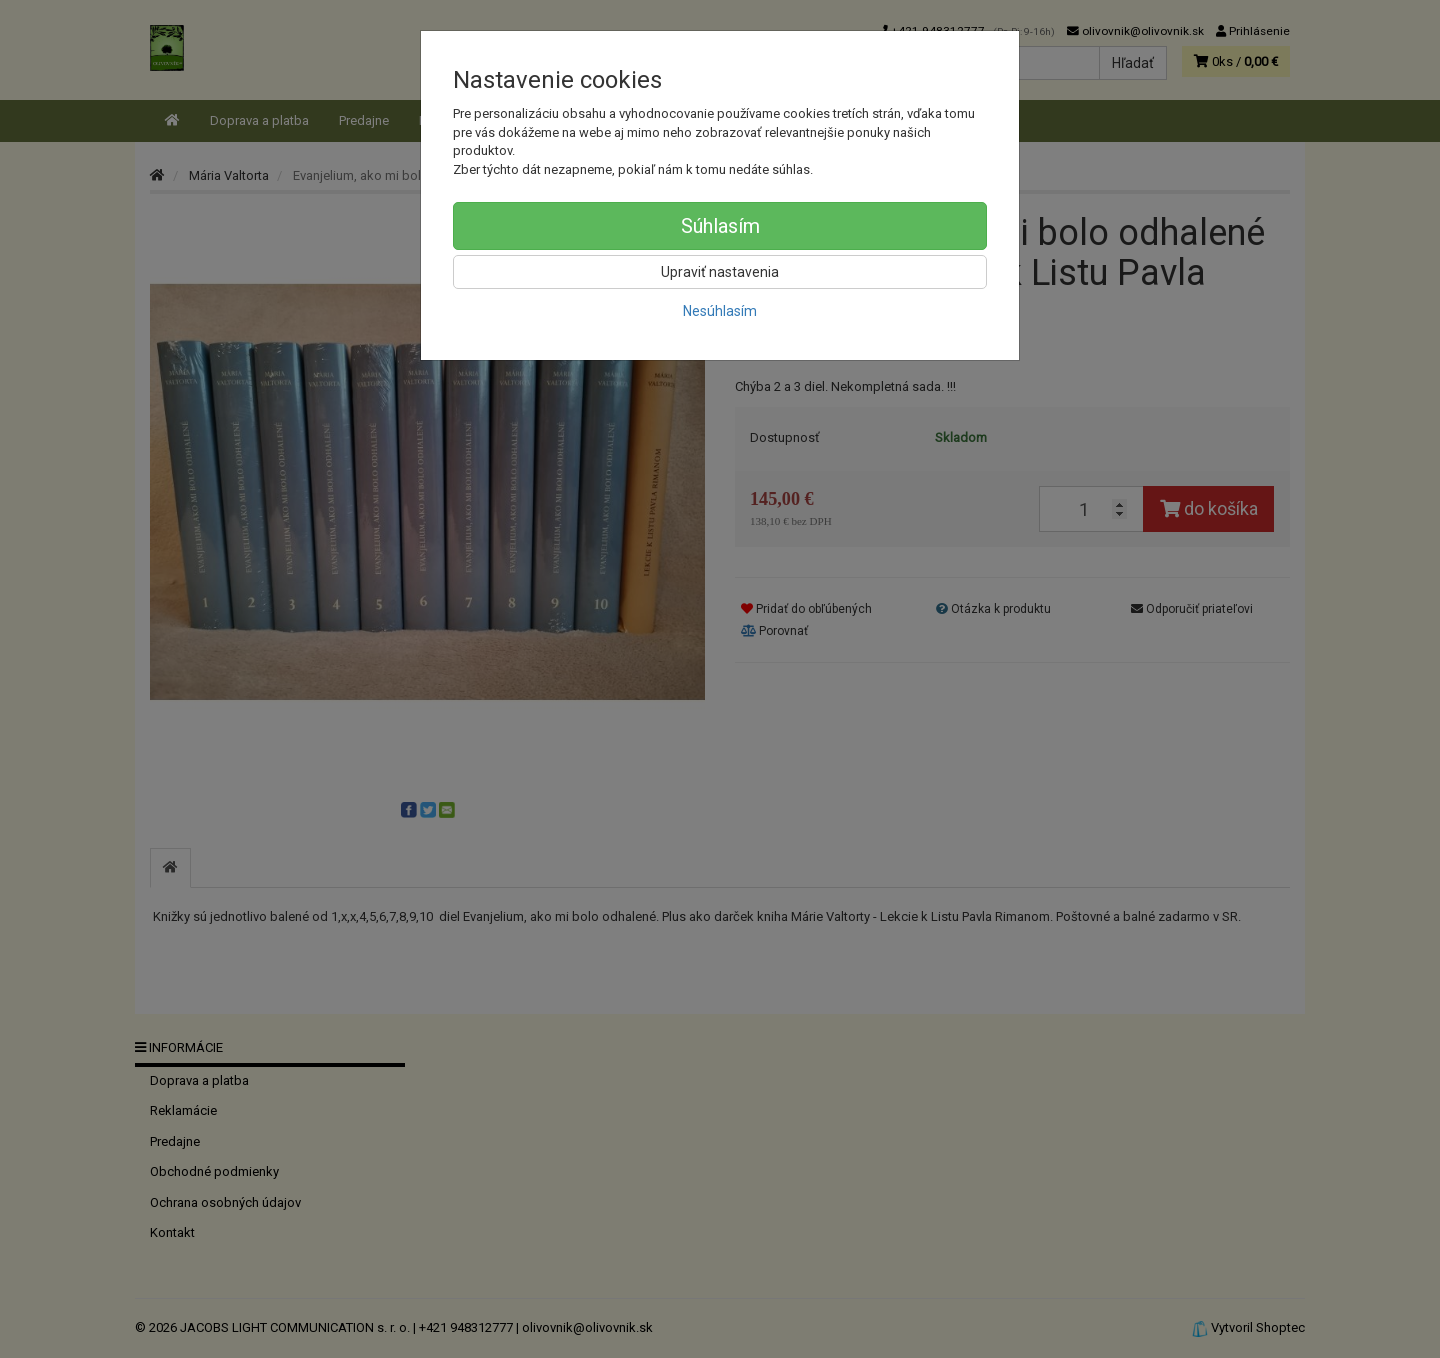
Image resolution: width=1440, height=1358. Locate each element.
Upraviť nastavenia (720, 272)
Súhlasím (720, 226)
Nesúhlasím (720, 311)
